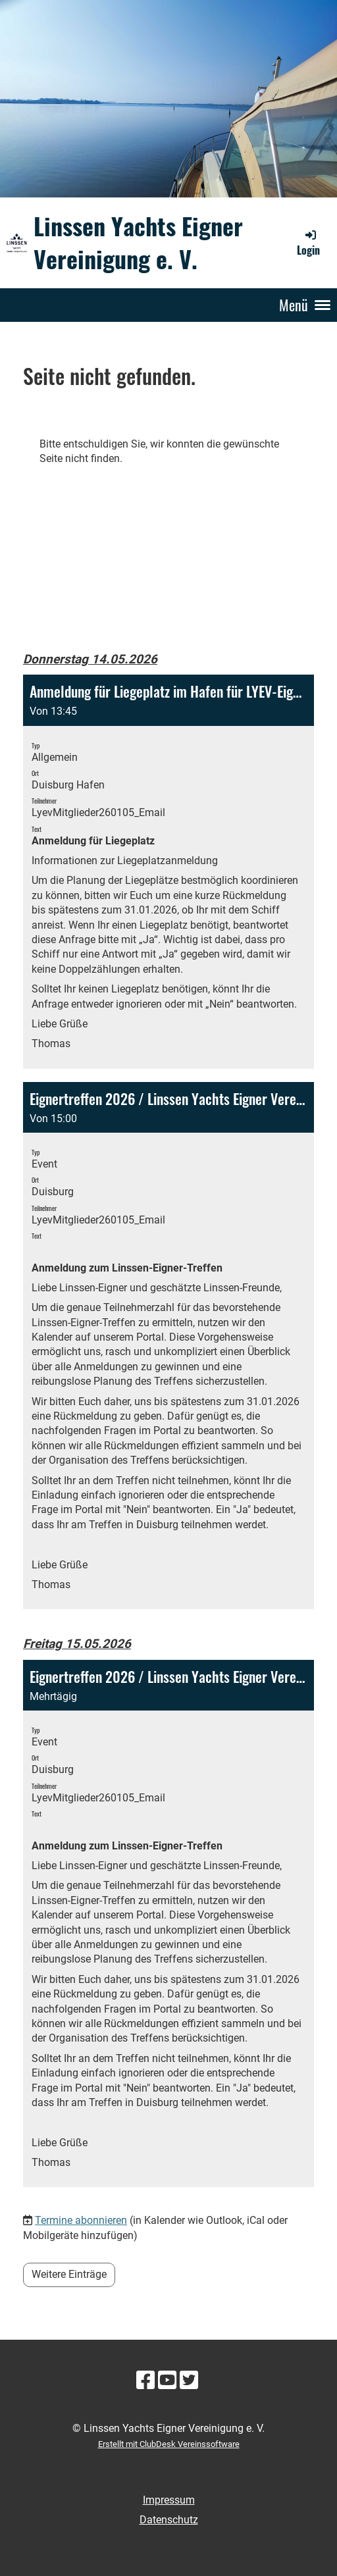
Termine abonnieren (81, 2220)
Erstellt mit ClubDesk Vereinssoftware (169, 2444)
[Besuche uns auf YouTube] (167, 2380)
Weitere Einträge (69, 2274)
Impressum (169, 2500)
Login (308, 243)
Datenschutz (169, 2519)
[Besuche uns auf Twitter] (189, 2380)
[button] (168, 871)
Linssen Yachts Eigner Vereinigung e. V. (138, 242)
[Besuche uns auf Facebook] (145, 2380)
